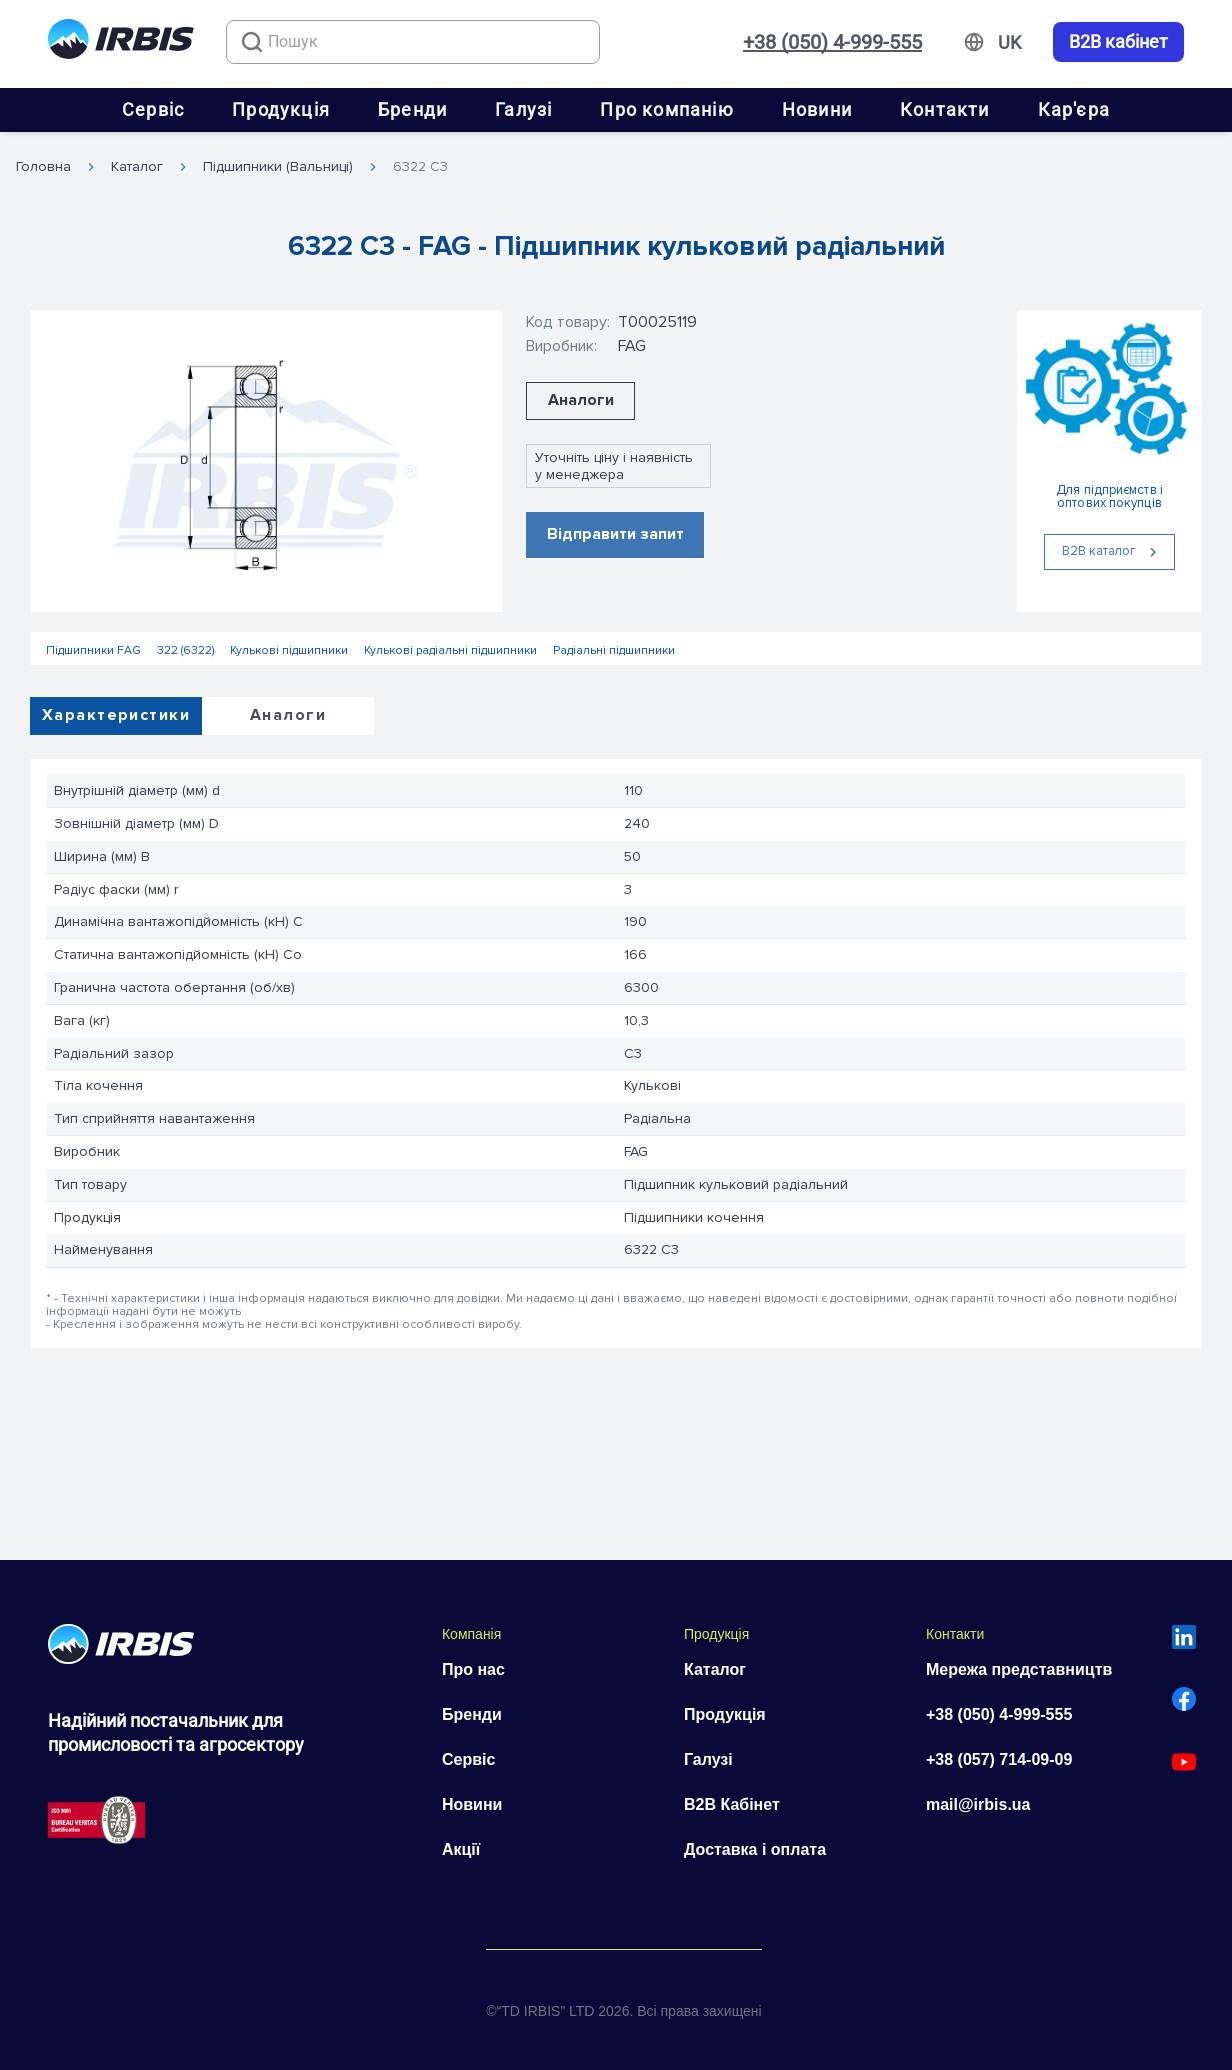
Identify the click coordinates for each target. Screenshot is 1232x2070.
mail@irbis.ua (978, 1804)
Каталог (137, 167)
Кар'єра (1074, 109)
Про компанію (666, 109)
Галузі (523, 109)
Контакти (945, 109)
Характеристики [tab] (116, 715)
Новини (817, 109)
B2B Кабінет (732, 1804)
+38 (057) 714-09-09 (999, 1759)
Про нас (473, 1669)
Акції (461, 1849)
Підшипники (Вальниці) (278, 167)
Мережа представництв (1019, 1669)
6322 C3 (420, 167)
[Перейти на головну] (121, 42)
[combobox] (413, 42)
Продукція (281, 109)
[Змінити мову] (1009, 43)
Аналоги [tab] (288, 715)
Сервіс (153, 109)
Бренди (412, 109)
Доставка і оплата (755, 1849)
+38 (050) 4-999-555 (832, 42)
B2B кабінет (1118, 42)
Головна (43, 167)
